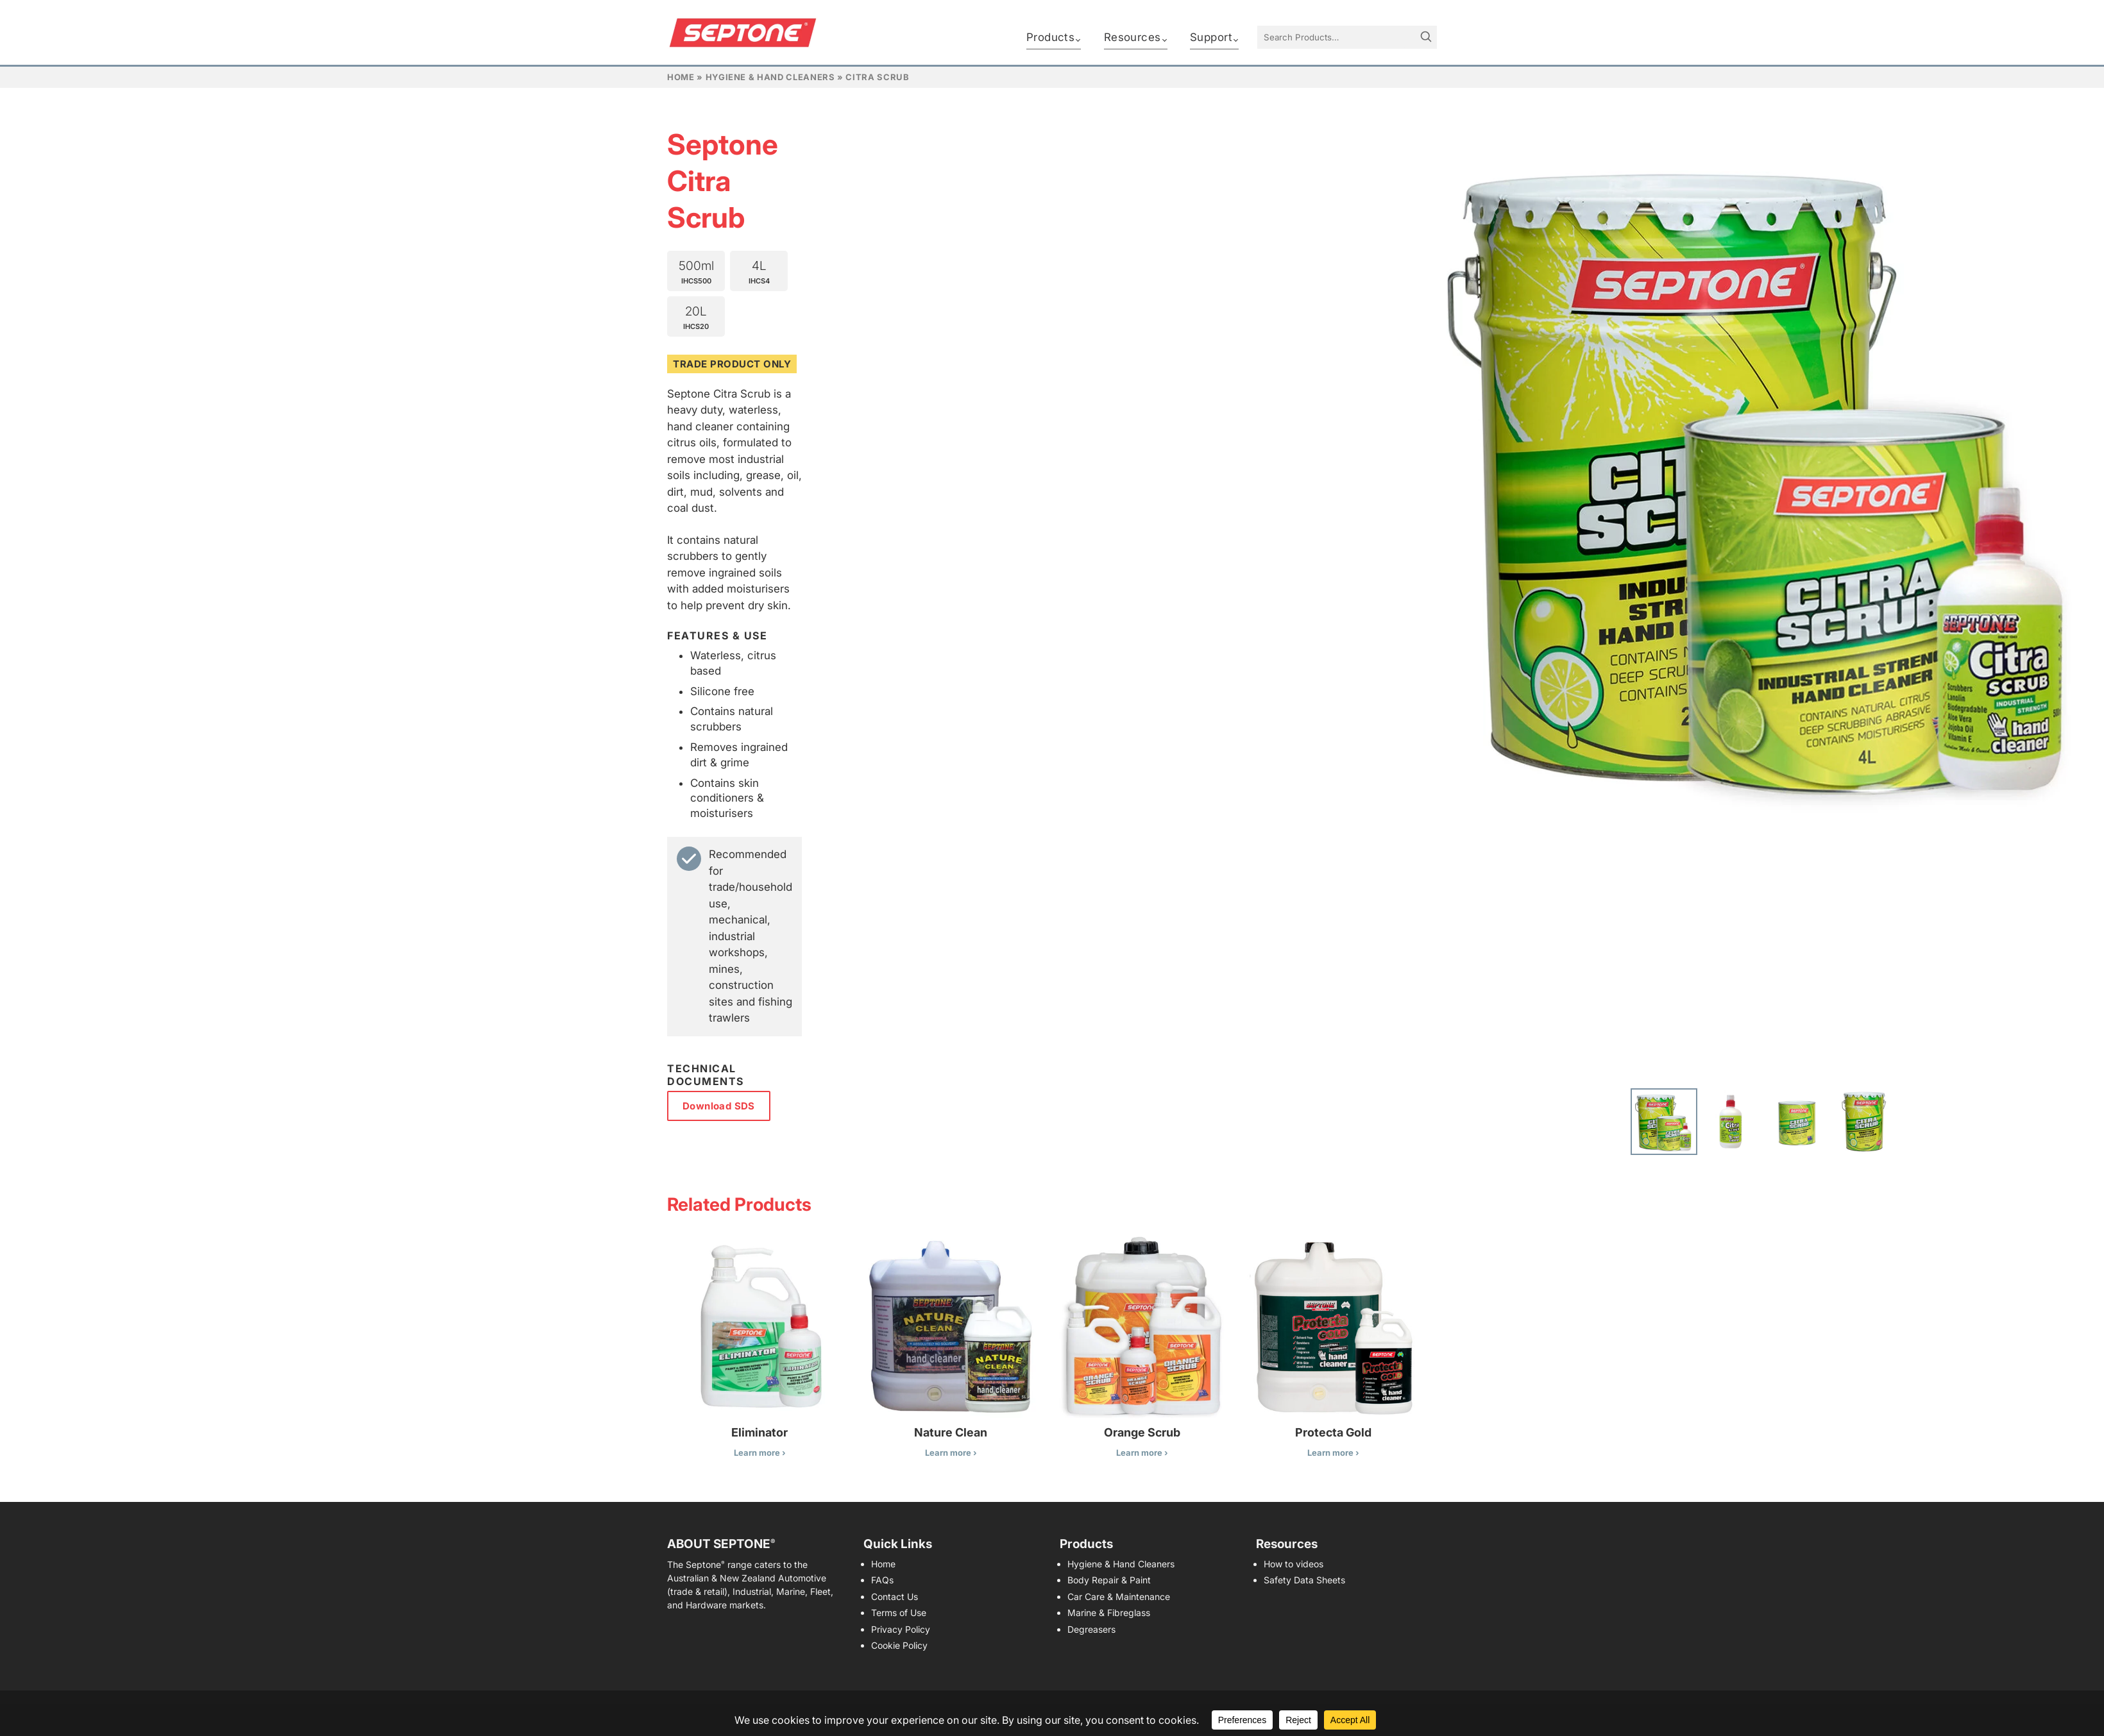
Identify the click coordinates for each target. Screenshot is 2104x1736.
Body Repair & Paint (1109, 1579)
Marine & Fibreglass (1108, 1612)
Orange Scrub (1142, 1432)
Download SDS (719, 1106)
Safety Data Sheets (1304, 1579)
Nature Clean (950, 1432)
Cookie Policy (899, 1645)
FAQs (882, 1579)
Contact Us (894, 1595)
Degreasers (1091, 1628)
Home (681, 77)
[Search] (1425, 36)
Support (1211, 37)
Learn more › (760, 1452)
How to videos (1293, 1563)
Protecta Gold (1333, 1432)
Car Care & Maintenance (1118, 1595)
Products (1050, 37)
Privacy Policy (900, 1628)
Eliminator (759, 1432)
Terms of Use (898, 1612)
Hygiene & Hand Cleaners (770, 77)
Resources (1132, 37)
